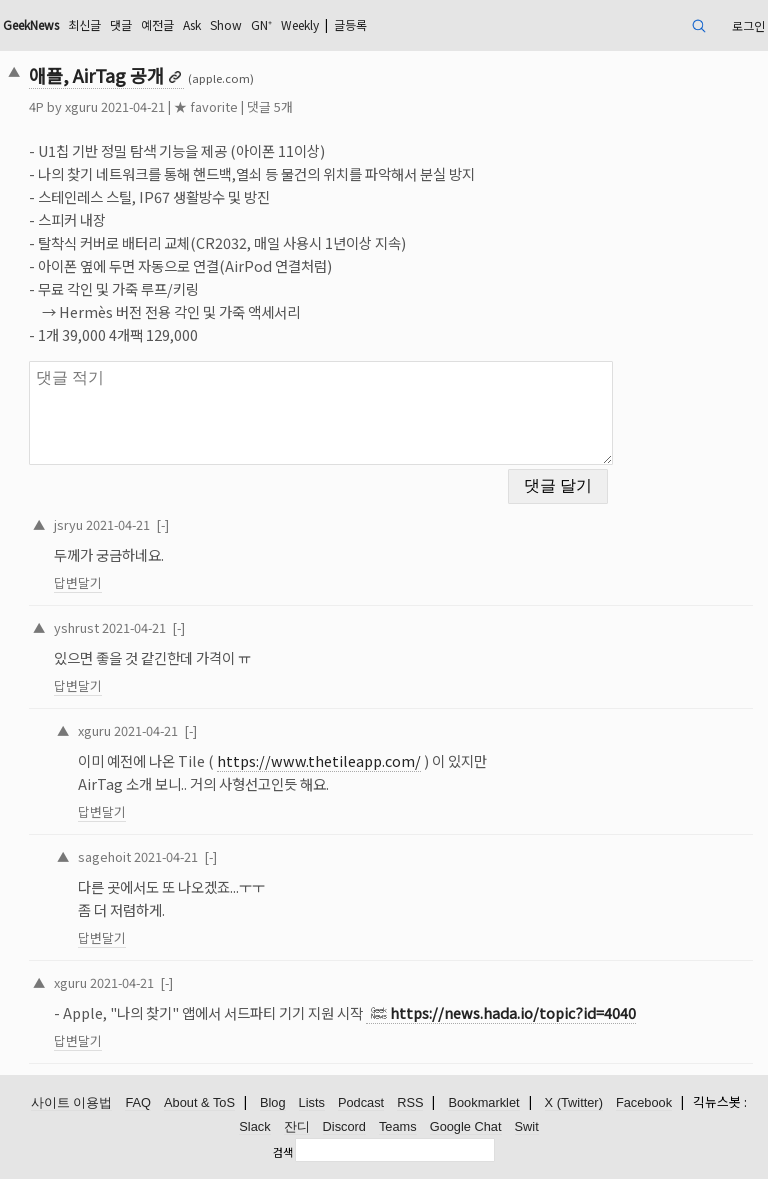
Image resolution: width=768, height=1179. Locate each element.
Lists (312, 1102)
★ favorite (206, 106)
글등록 (350, 24)
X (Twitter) (574, 1102)
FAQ (138, 1102)
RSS (410, 1102)
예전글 (157, 24)
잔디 (297, 1126)
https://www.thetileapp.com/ (319, 760)
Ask (192, 24)
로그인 (748, 25)
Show (226, 24)
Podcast (361, 1102)
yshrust (76, 627)
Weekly (300, 24)
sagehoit (104, 856)
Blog (273, 1102)
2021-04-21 (118, 524)
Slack (254, 1126)
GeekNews (31, 24)
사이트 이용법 (72, 1102)
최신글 (84, 24)
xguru (81, 106)
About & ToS (199, 1102)
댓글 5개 (270, 106)
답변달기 (78, 582)
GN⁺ (261, 24)
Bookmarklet (483, 1102)
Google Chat (466, 1126)
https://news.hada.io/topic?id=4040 (513, 1012)
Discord (344, 1126)
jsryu (68, 524)
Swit (527, 1126)
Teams (398, 1126)
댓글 (121, 24)
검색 (283, 1152)
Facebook (644, 1102)
